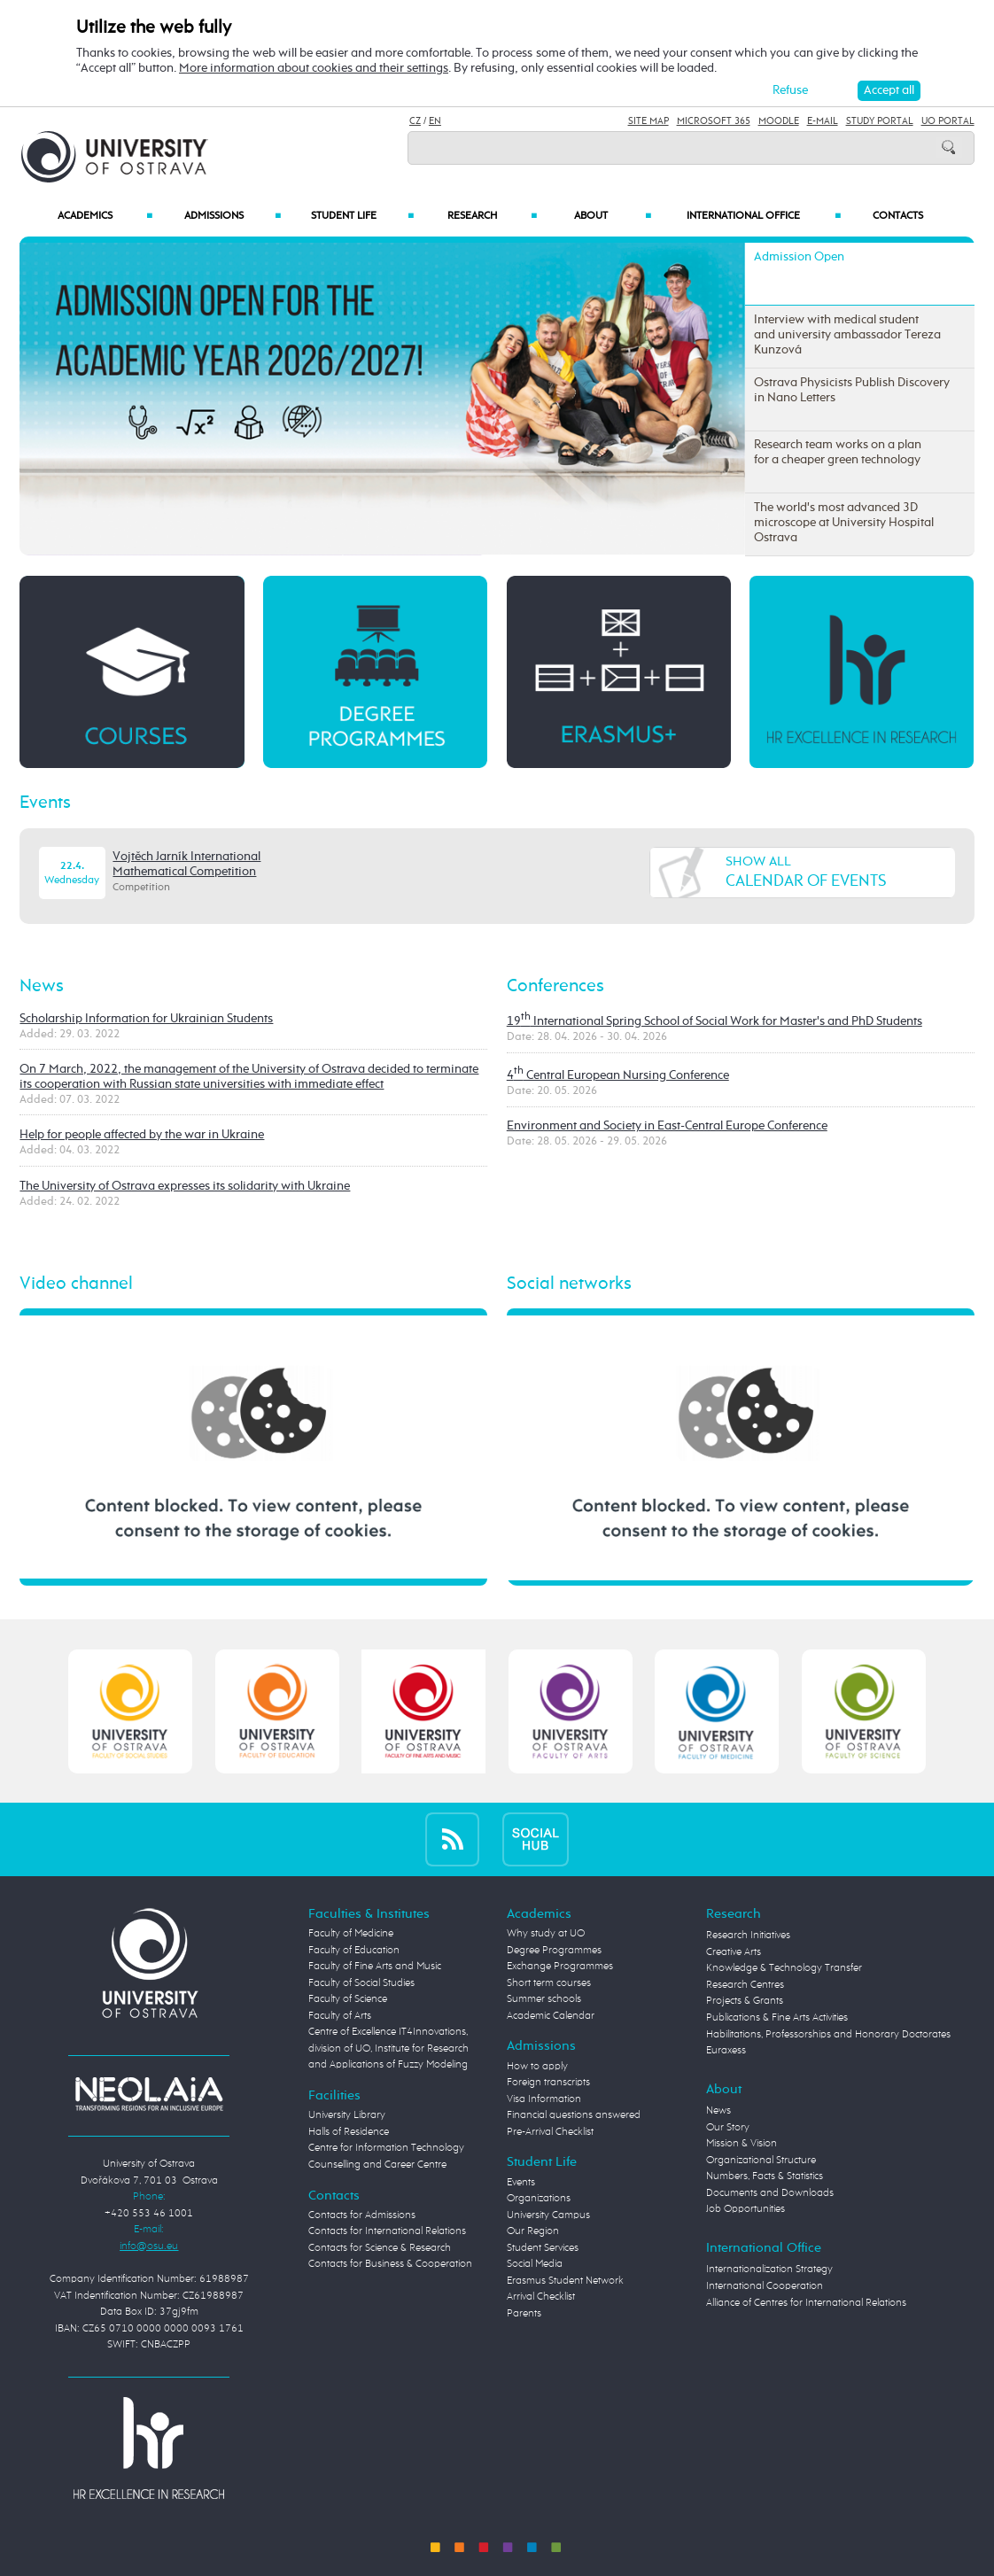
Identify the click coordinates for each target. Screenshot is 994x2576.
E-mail (822, 121)
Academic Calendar (550, 2015)
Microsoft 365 (713, 121)
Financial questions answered (574, 2115)
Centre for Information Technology (386, 2147)
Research (492, 216)
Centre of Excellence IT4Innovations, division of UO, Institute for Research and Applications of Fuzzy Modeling (388, 2048)
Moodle (778, 121)
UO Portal (948, 121)
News (41, 986)
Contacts (898, 216)
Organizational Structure (761, 2160)
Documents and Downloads (770, 2193)
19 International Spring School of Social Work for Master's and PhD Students (714, 1021)
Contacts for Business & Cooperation (390, 2264)
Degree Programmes (554, 1950)
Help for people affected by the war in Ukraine (141, 1135)
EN (435, 121)
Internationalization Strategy (769, 2269)
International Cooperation (764, 2286)
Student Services (543, 2248)
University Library (346, 2115)
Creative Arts (733, 1952)
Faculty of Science (347, 1999)
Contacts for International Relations (387, 2231)
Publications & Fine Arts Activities (777, 2017)
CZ (415, 121)
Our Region (533, 2231)
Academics (105, 216)
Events (45, 803)
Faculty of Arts (339, 2015)
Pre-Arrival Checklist (550, 2132)
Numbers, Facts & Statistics (764, 2176)
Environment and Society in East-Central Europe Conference (667, 1126)
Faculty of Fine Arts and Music (374, 1966)
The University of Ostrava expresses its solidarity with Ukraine (184, 1186)
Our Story (727, 2127)
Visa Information (544, 2099)
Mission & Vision (741, 2143)
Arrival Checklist (541, 2296)
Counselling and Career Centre (377, 2164)
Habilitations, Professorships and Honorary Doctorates (828, 2034)
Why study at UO (546, 1933)
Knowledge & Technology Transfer (784, 1968)
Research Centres (745, 1984)
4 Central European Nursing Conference (618, 1075)
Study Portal (879, 121)
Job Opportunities (745, 2209)
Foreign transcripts (548, 2082)
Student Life (362, 216)
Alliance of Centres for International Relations (806, 2302)
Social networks (569, 1284)
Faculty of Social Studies (361, 1983)
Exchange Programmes (560, 1966)
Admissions (232, 216)
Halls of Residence (348, 2132)
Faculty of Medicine (350, 1933)
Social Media (535, 2264)
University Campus (548, 2215)
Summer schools (544, 1999)
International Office (764, 216)
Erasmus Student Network (565, 2280)
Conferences (555, 986)
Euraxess (726, 2050)
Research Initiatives (748, 1935)
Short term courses (549, 1983)
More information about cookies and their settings (313, 68)
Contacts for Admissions (361, 2215)
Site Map (648, 121)
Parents (524, 2313)
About (612, 216)
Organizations (539, 2198)
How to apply (537, 2066)
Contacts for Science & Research (379, 2248)
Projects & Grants (744, 2000)
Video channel (76, 1284)
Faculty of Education (354, 1950)
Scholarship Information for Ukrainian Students (146, 1019)
